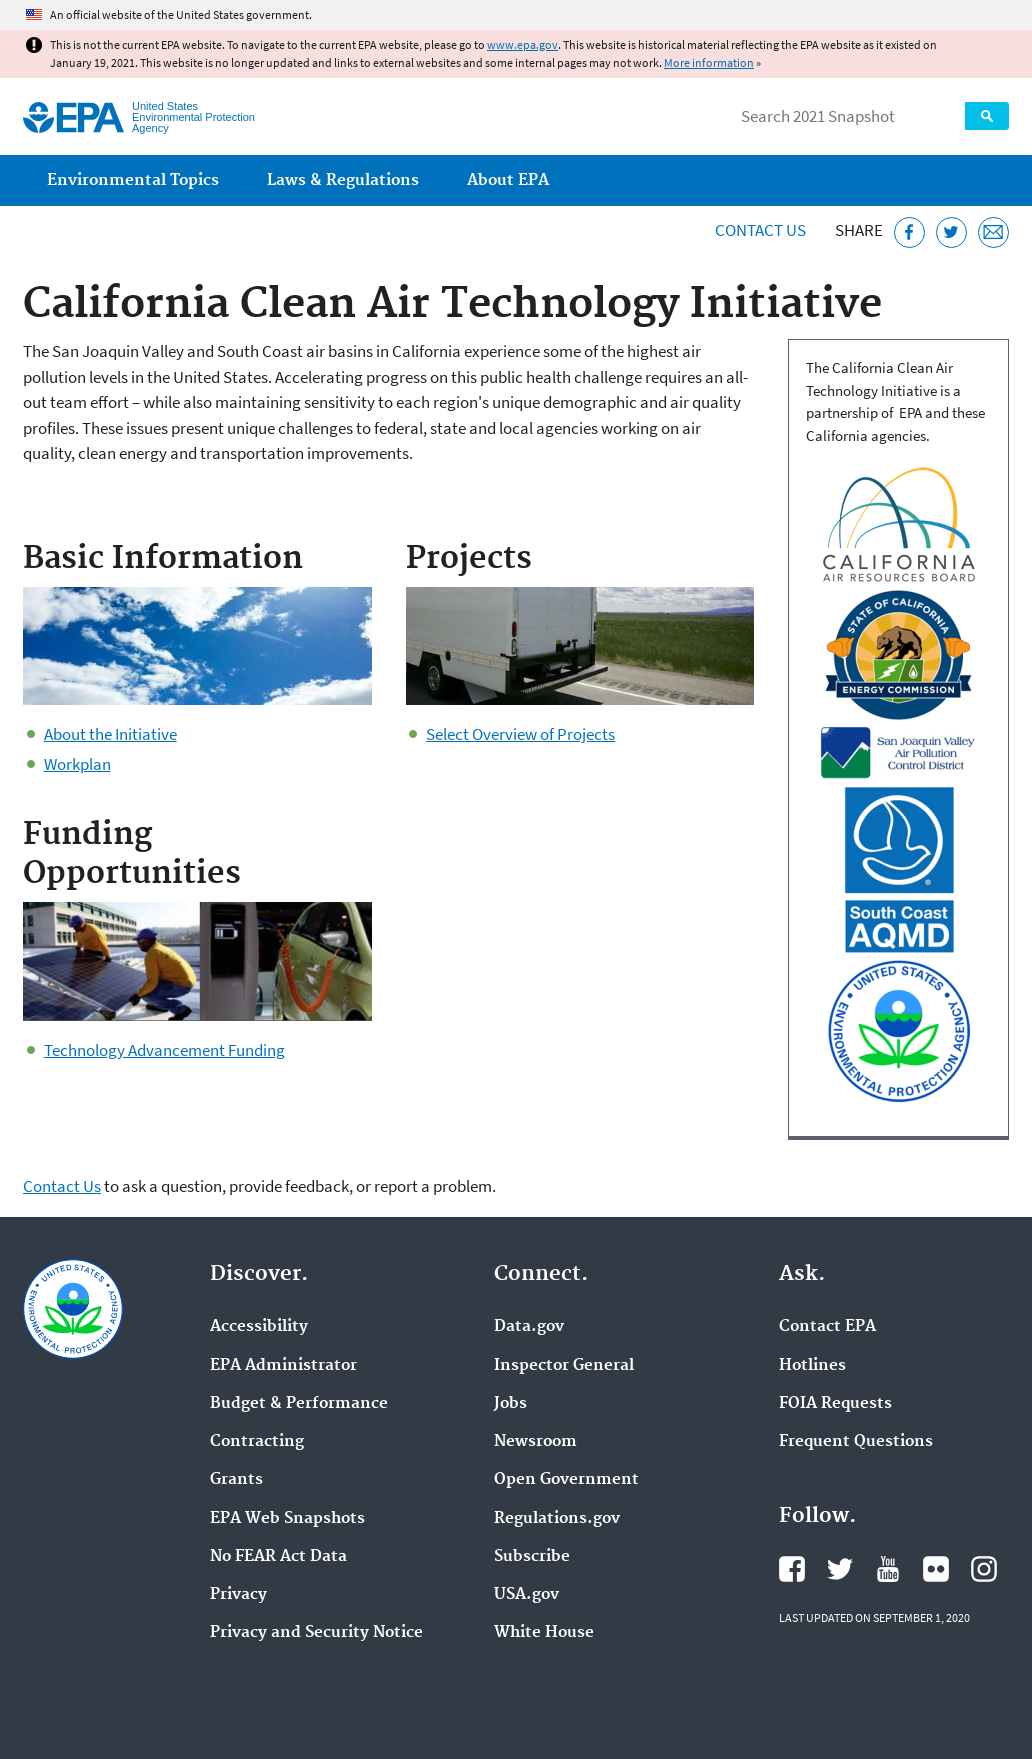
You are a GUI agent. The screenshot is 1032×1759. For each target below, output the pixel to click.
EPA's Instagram (984, 1569)
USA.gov (526, 1595)
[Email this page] (993, 232)
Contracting (257, 1442)
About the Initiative (110, 734)
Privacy (238, 1595)
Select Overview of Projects (520, 734)
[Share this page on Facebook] (909, 232)
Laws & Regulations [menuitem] (343, 180)
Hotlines (812, 1366)
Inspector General (564, 1366)
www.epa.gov (522, 44)
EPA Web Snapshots (287, 1519)
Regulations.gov (557, 1519)
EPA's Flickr (936, 1569)
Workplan (77, 764)
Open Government (566, 1480)
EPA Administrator (283, 1366)
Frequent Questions (856, 1442)
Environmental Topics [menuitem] (133, 180)
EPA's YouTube (888, 1569)
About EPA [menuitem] (508, 180)
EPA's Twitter (840, 1569)
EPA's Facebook (792, 1569)
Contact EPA (827, 1327)
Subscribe (532, 1557)
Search (987, 116)
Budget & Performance (299, 1404)
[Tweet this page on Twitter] (951, 232)
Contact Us (760, 230)
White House (544, 1633)
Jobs (510, 1404)
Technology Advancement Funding (164, 1050)
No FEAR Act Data (278, 1557)
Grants (236, 1480)
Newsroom (535, 1442)
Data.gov (529, 1327)
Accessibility (259, 1327)
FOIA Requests (835, 1404)
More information (709, 62)
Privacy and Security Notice (316, 1633)
